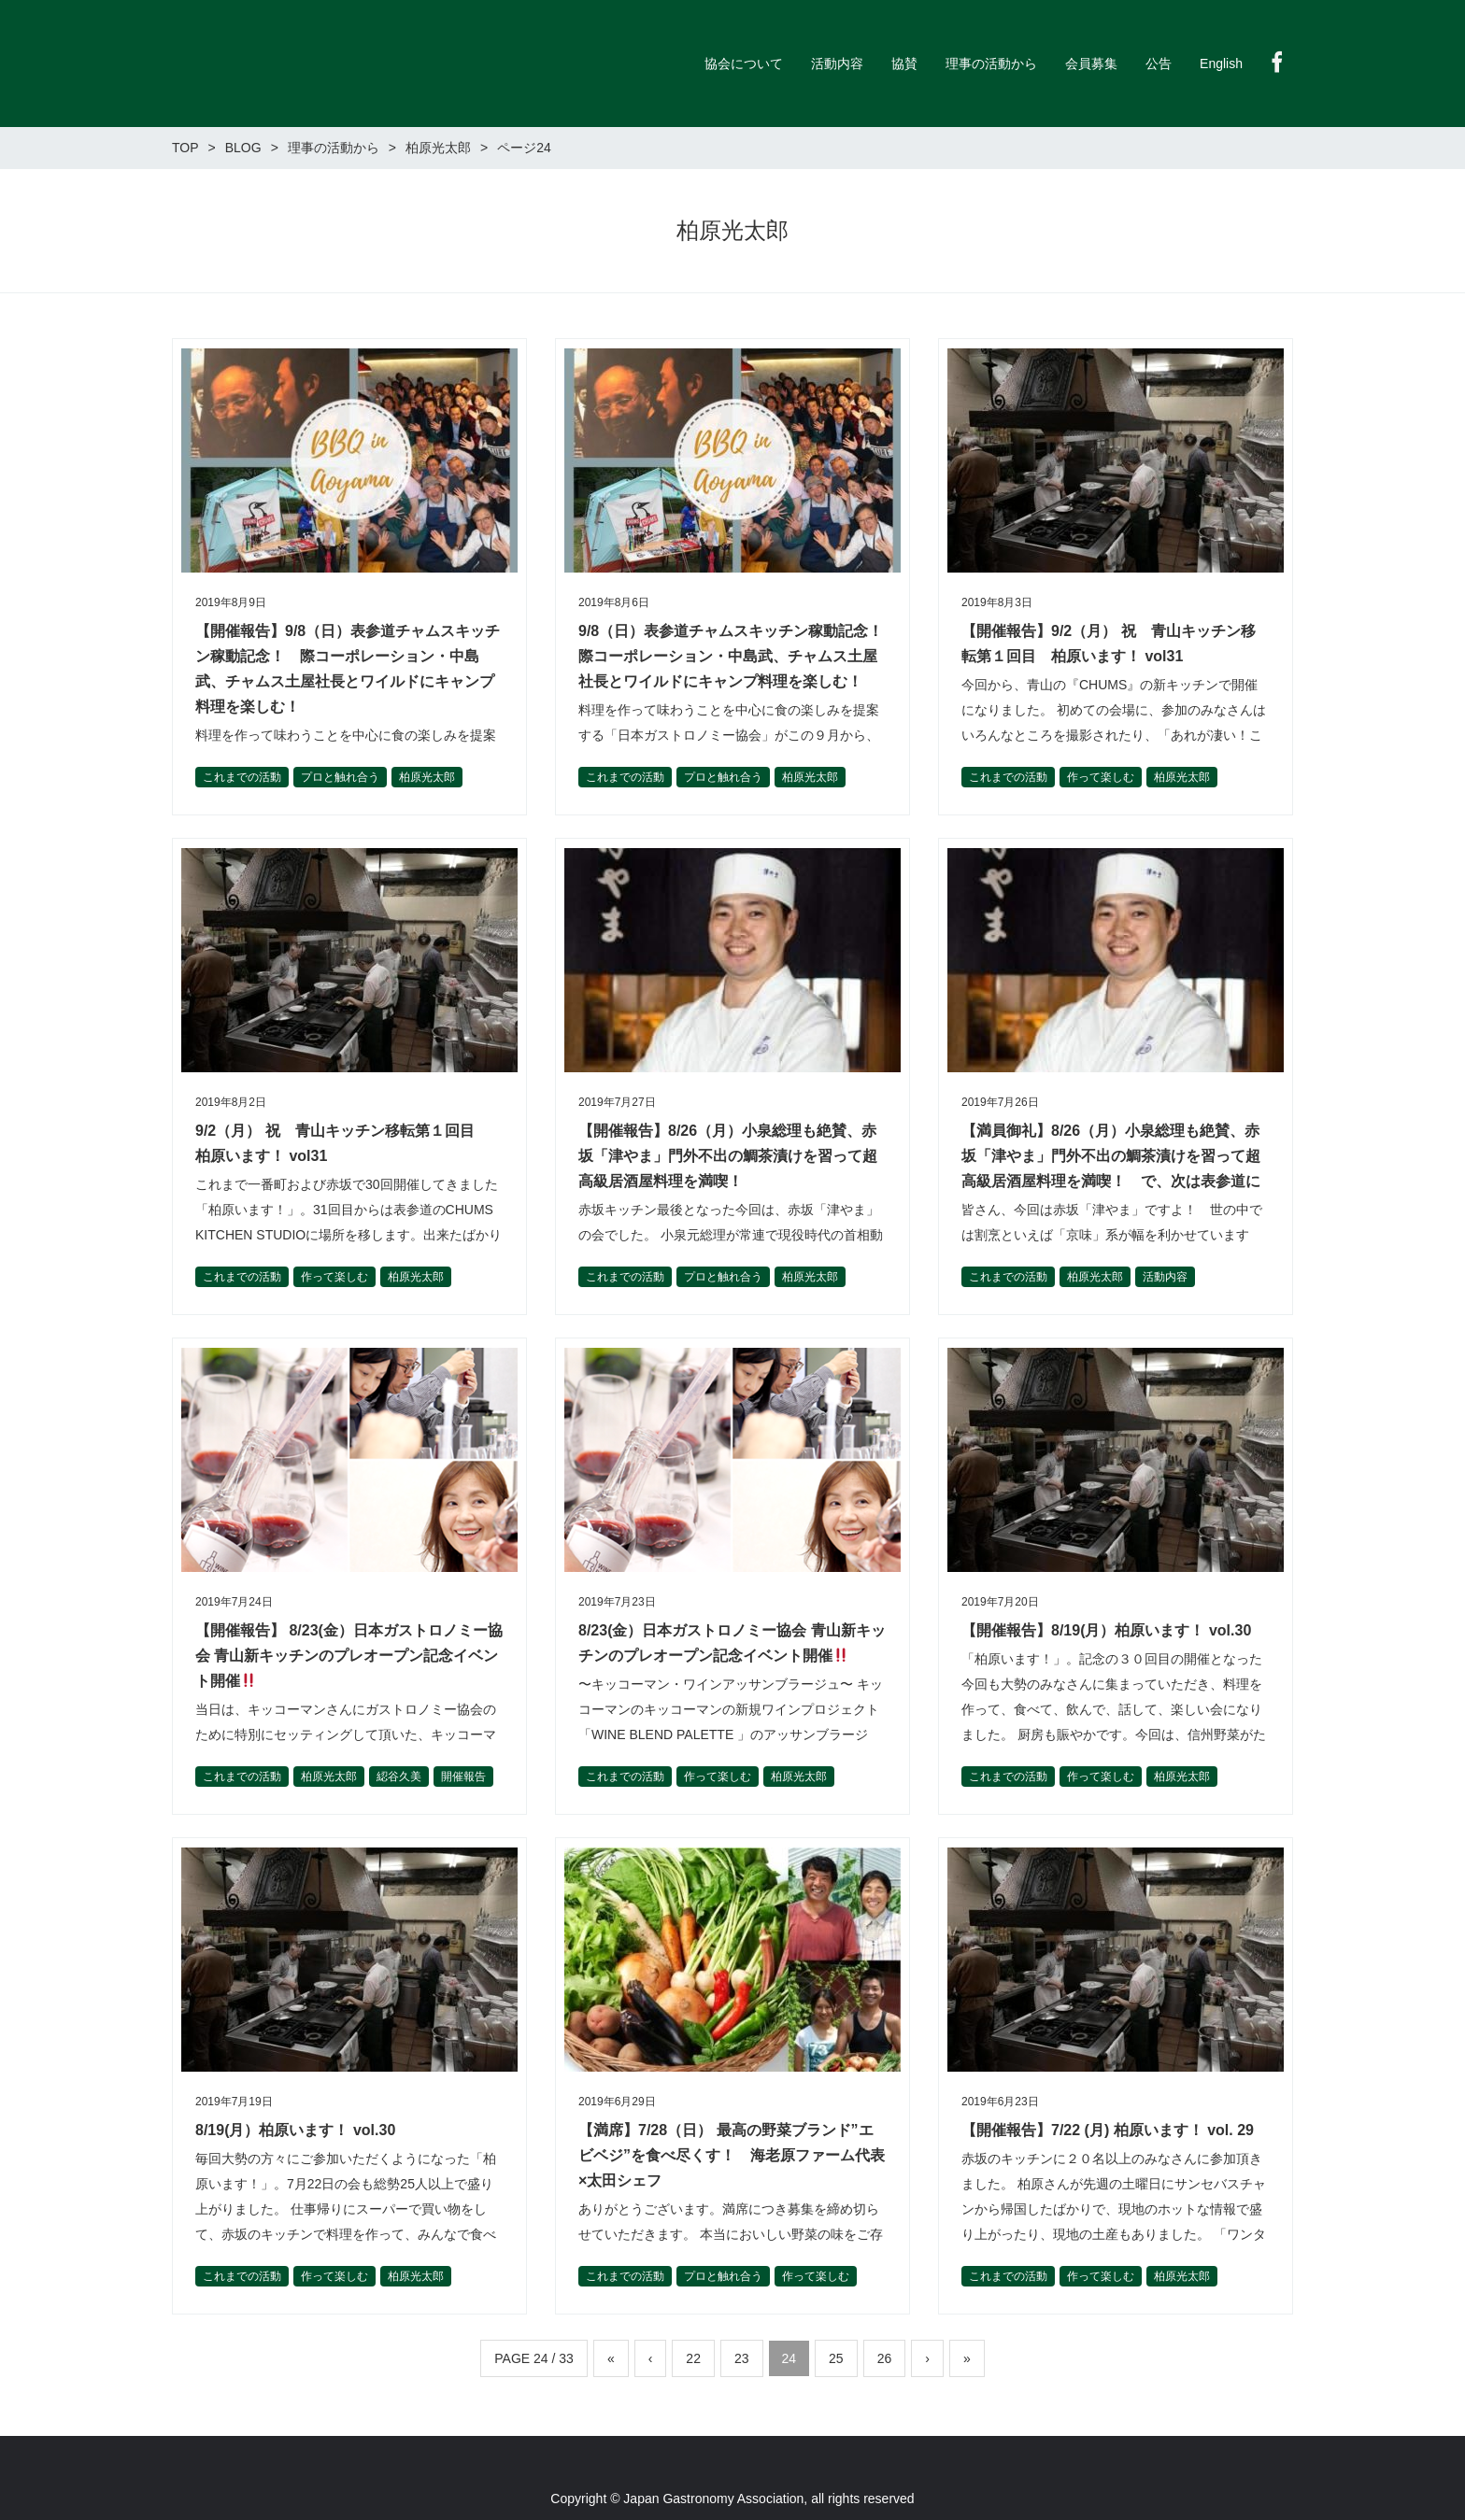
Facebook (1277, 62)
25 (836, 2358)
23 (741, 2358)
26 (884, 2358)
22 (693, 2358)
